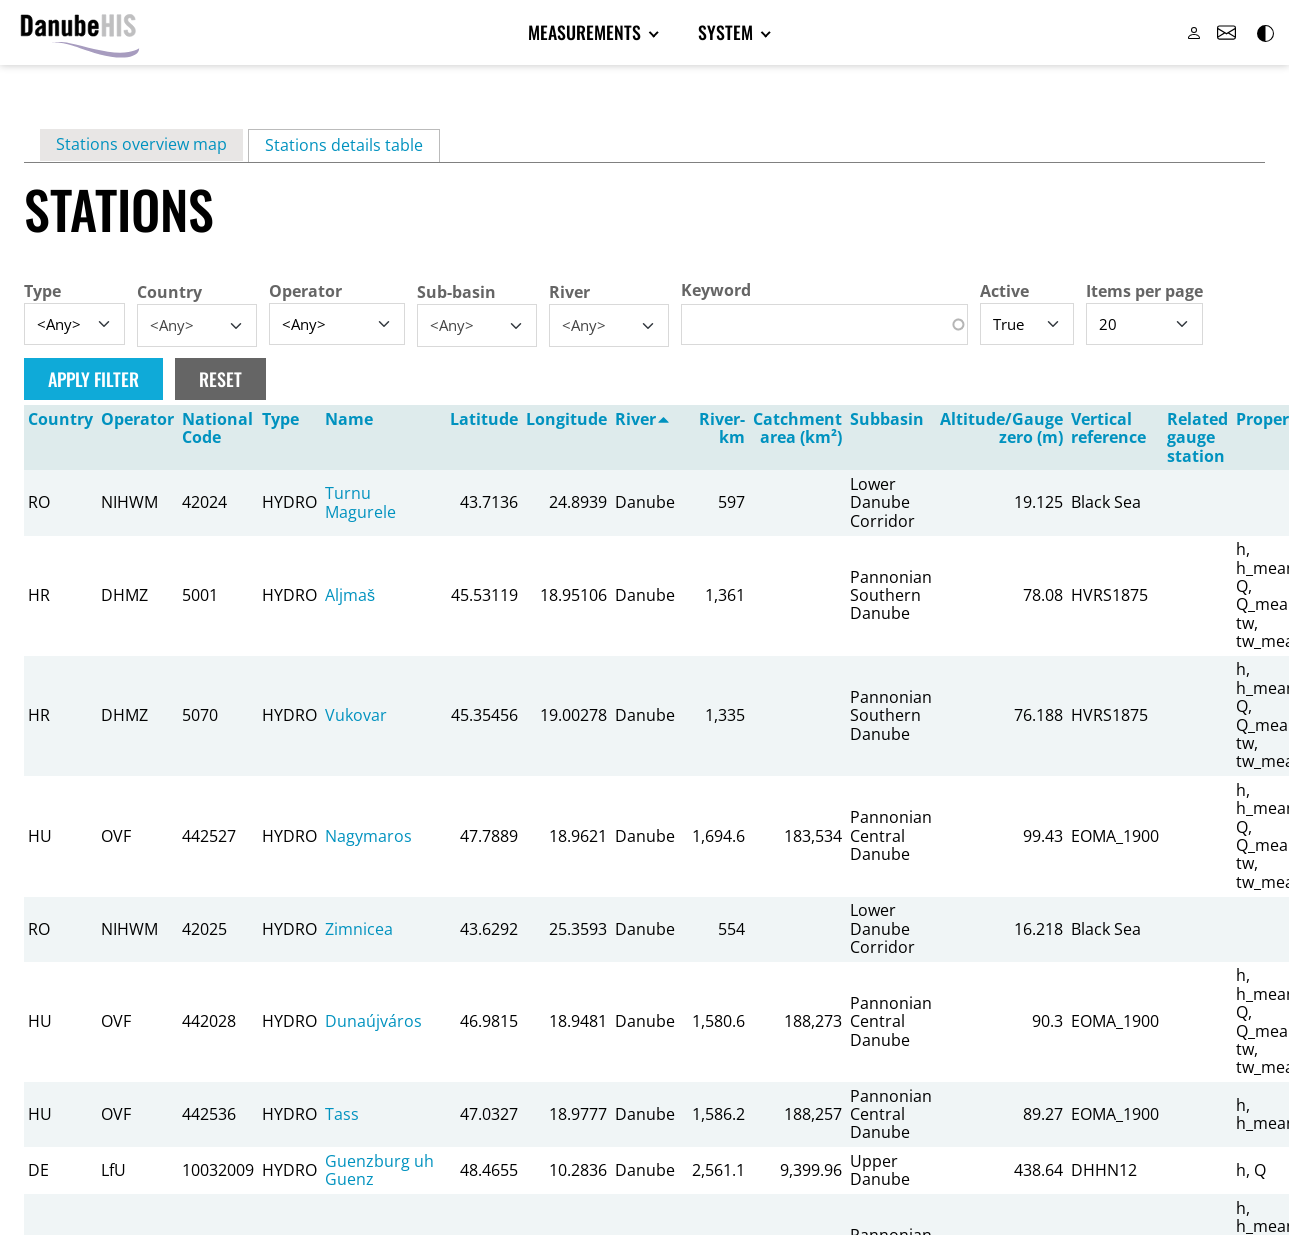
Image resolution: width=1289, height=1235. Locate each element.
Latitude (484, 420)
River (569, 293)
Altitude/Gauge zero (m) (1001, 429)
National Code (217, 429)
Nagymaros (368, 837)
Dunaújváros (373, 1022)
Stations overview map (141, 145)
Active (1004, 292)
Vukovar (356, 716)
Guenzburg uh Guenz (379, 1171)
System (721, 33)
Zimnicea (359, 929)
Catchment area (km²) (797, 429)
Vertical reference (1108, 429)
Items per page (1144, 292)
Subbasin (887, 420)
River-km (722, 429)
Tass (342, 1115)
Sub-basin (456, 293)
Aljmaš (350, 596)
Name (349, 420)
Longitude (566, 420)
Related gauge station (1197, 438)
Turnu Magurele (360, 503)
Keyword (716, 291)
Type (42, 292)
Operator (305, 292)
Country (169, 293)
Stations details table (352, 146)
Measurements (589, 33)
